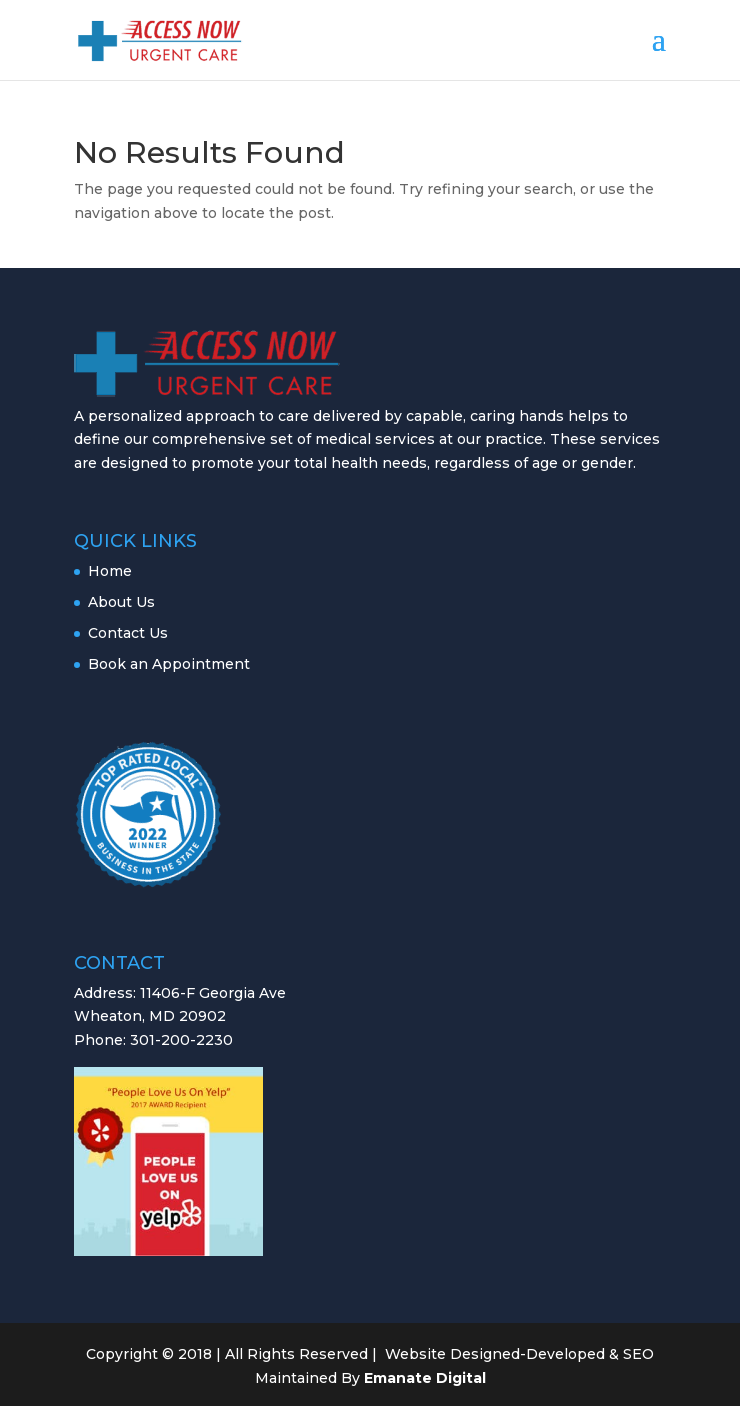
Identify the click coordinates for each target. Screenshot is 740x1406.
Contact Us (128, 633)
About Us (121, 602)
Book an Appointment (169, 664)
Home (110, 571)
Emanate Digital (425, 1378)
